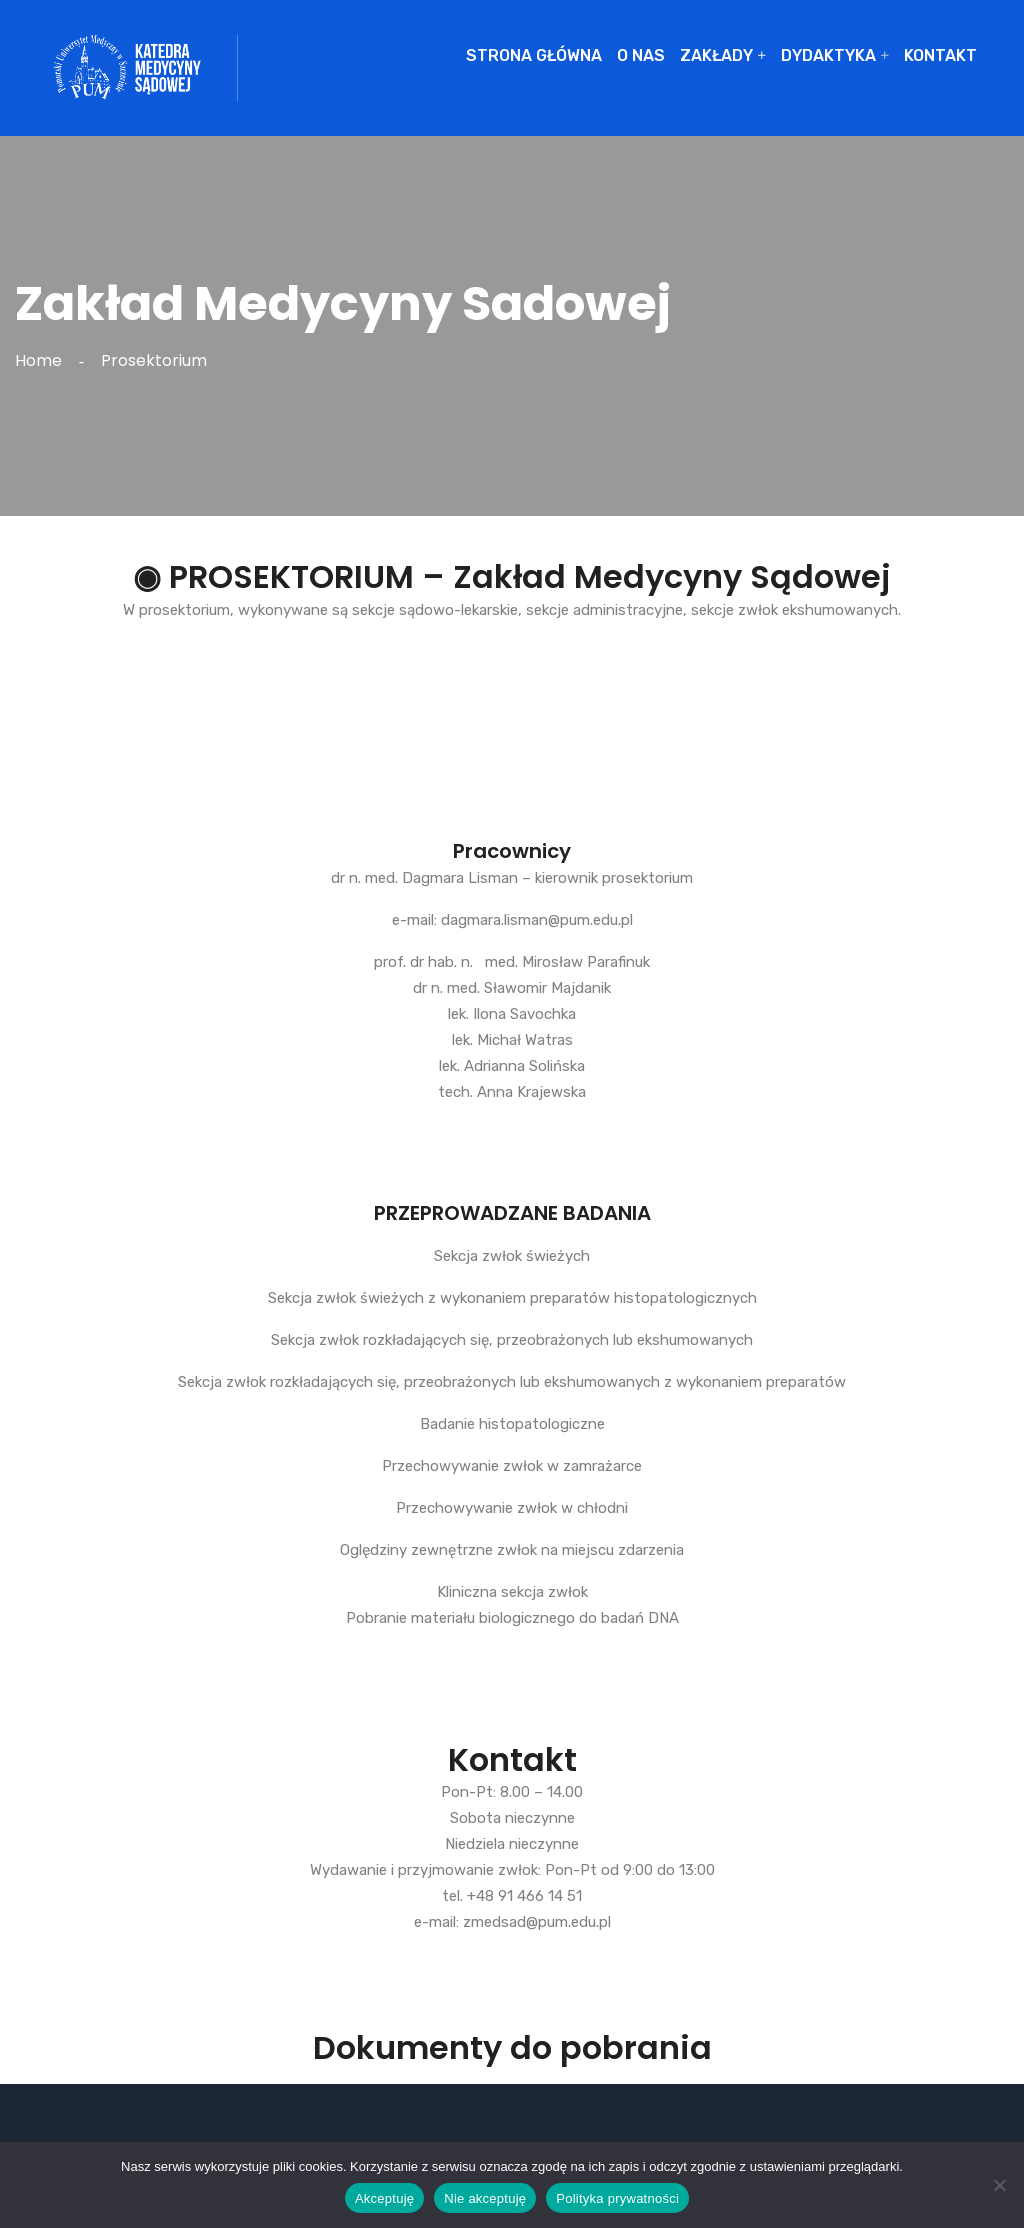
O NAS (641, 55)
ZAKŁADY (716, 55)
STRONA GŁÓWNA (534, 55)
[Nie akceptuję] (999, 2185)
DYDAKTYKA (828, 55)
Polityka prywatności (617, 2198)
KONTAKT (940, 55)
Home (42, 360)
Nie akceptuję (485, 2198)
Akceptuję (384, 2198)
